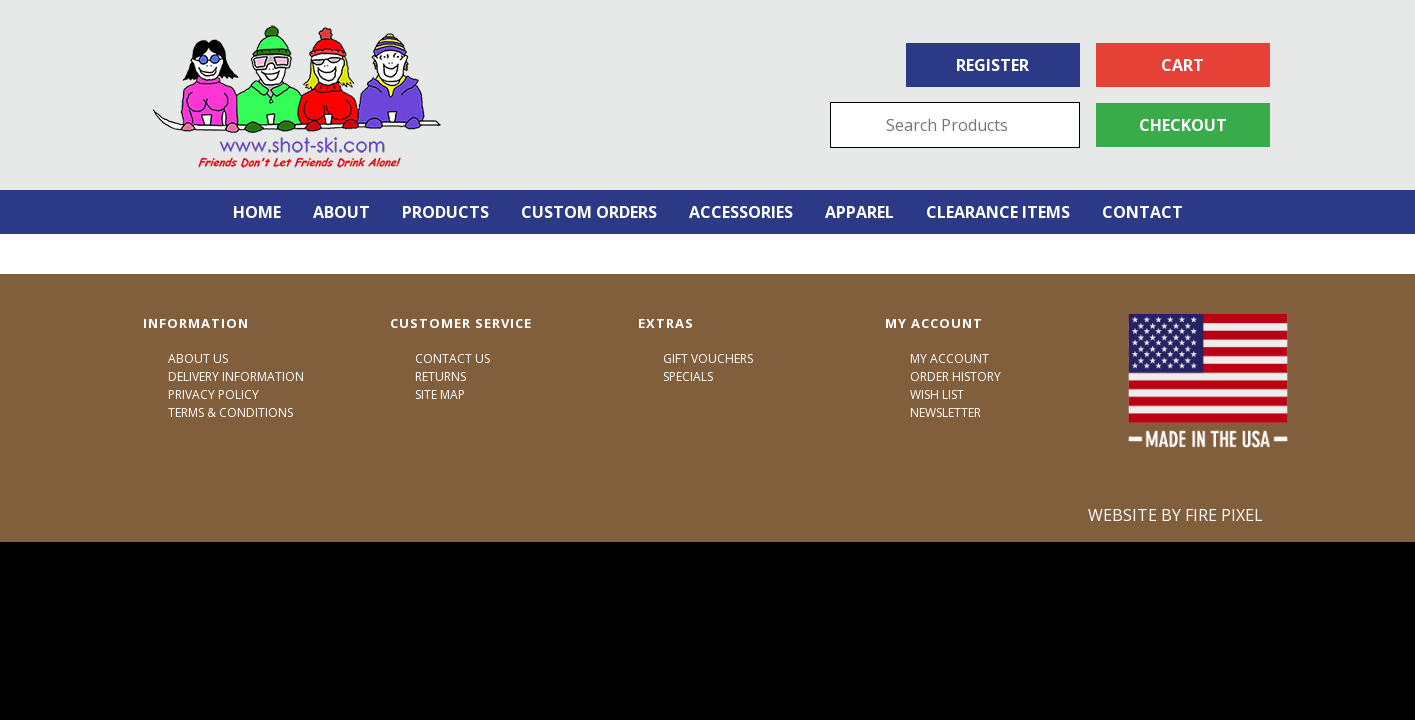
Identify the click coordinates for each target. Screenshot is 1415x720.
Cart (1182, 65)
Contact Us (452, 358)
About (341, 212)
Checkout (1183, 125)
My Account (949, 358)
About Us (198, 358)
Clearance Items (998, 212)
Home (257, 212)
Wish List (937, 394)
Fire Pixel (1224, 515)
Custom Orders (589, 212)
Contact (1142, 212)
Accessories (741, 212)
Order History (955, 376)
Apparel (859, 212)
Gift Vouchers (708, 358)
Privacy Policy (213, 394)
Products (445, 212)
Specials (688, 376)
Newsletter (945, 412)
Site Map (440, 394)
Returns (440, 376)
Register (992, 65)
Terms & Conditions (230, 412)
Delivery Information (236, 376)
